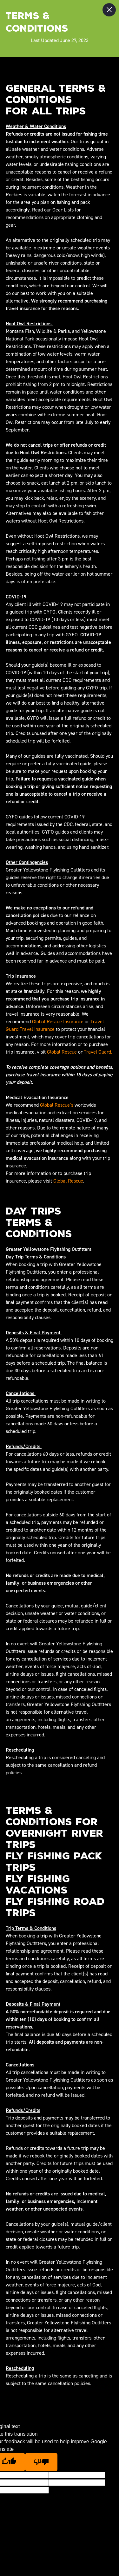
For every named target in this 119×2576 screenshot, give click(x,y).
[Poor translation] (41, 2462)
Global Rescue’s (56, 1105)
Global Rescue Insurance (57, 1022)
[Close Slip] (109, 9)
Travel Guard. (98, 1052)
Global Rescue (62, 1052)
